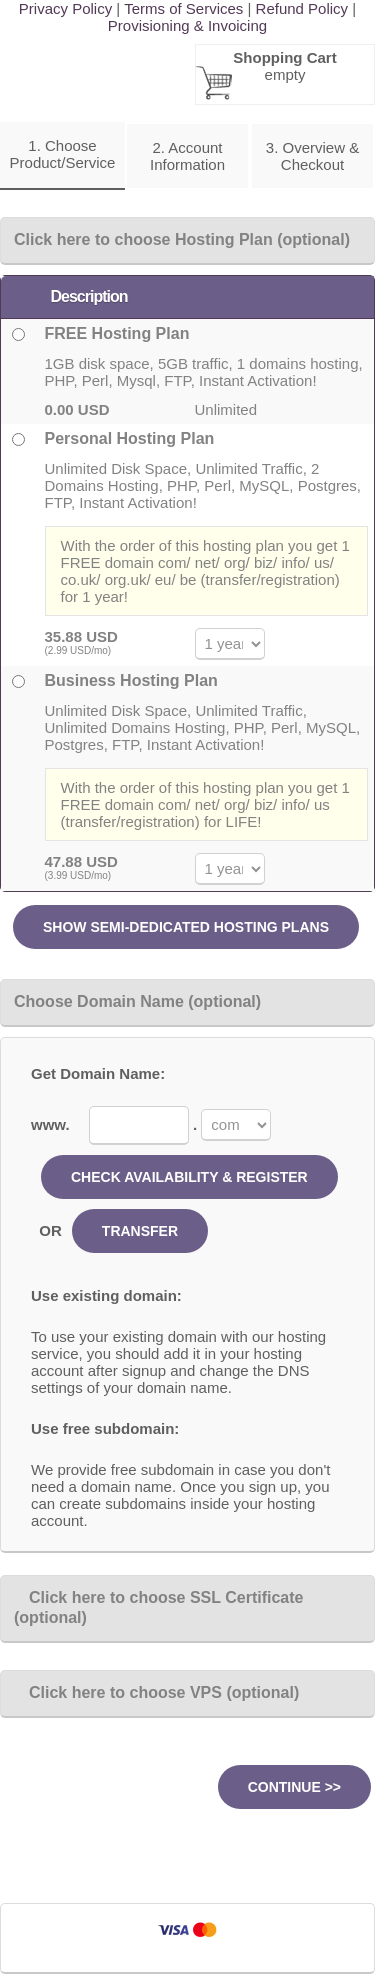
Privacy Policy (65, 8)
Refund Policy (302, 8)
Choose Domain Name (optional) (137, 1001)
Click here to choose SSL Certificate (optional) (158, 1607)
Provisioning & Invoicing (187, 25)
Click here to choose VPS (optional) (156, 1692)
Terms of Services (183, 8)
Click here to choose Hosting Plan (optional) (182, 239)
